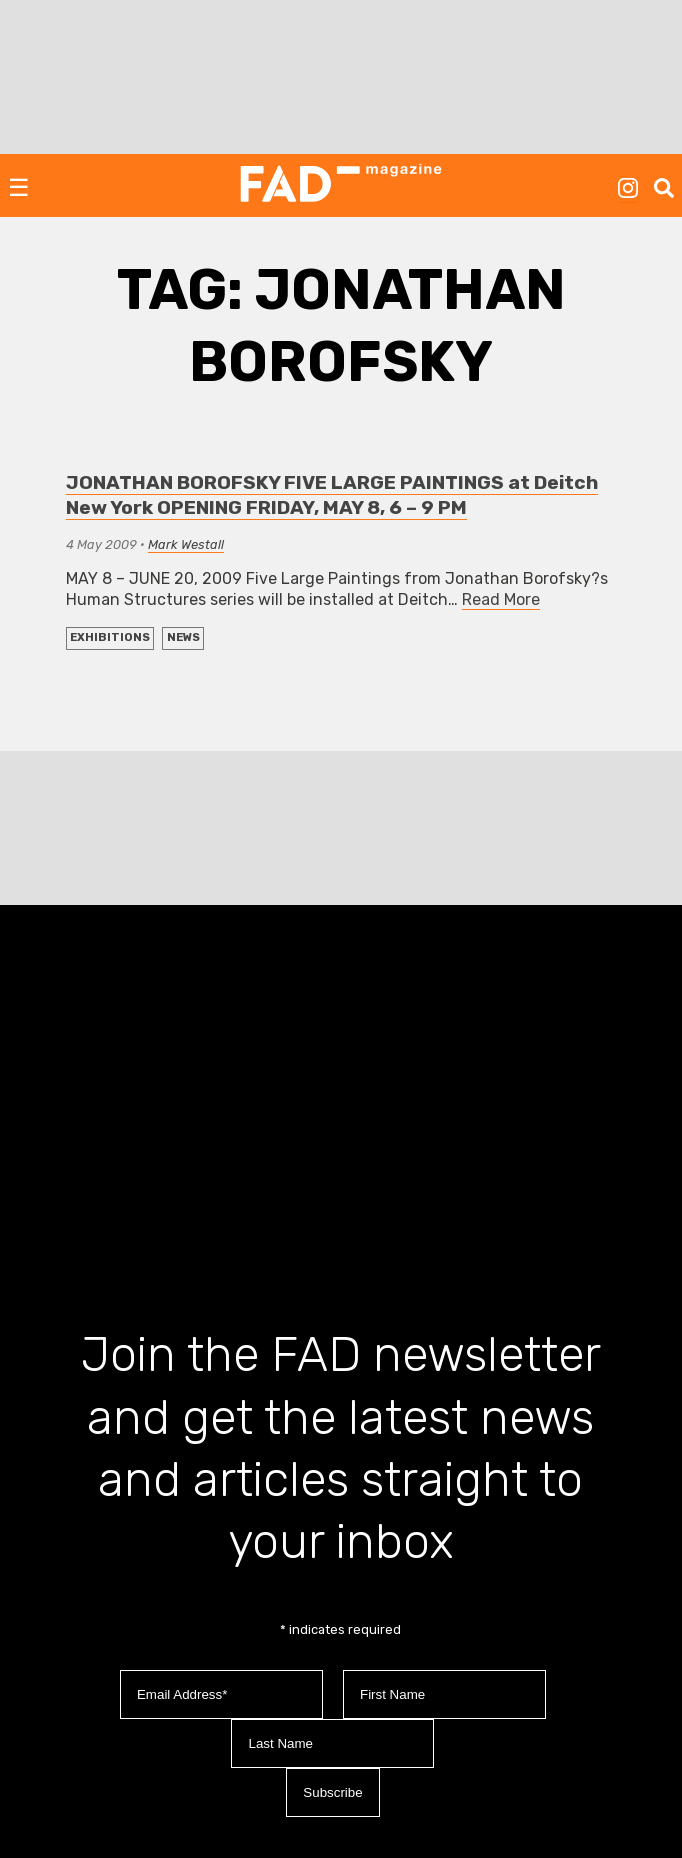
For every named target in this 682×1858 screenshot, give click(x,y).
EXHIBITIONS (110, 637)
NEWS (183, 637)
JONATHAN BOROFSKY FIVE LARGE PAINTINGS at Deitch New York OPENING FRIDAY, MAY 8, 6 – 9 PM (332, 495)
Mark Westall (186, 544)
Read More (501, 599)
